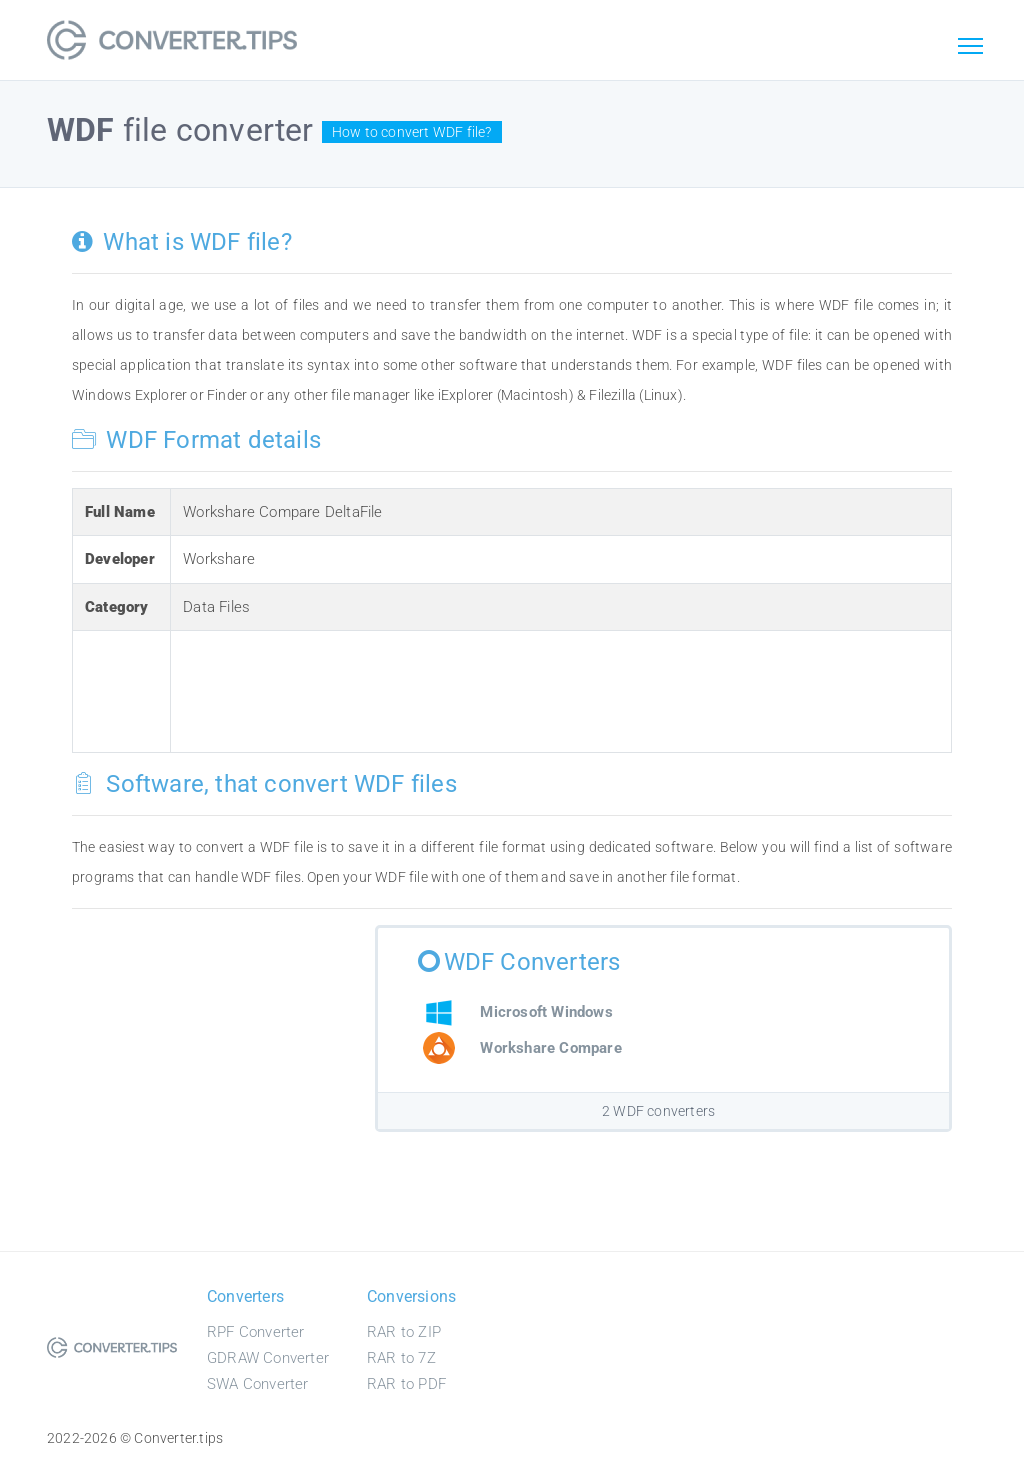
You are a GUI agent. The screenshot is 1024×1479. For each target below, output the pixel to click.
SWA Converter (258, 1384)
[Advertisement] (547, 688)
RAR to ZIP (404, 1332)
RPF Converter (256, 1332)
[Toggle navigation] (970, 47)
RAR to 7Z (401, 1358)
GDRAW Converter (268, 1358)
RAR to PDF (406, 1384)
